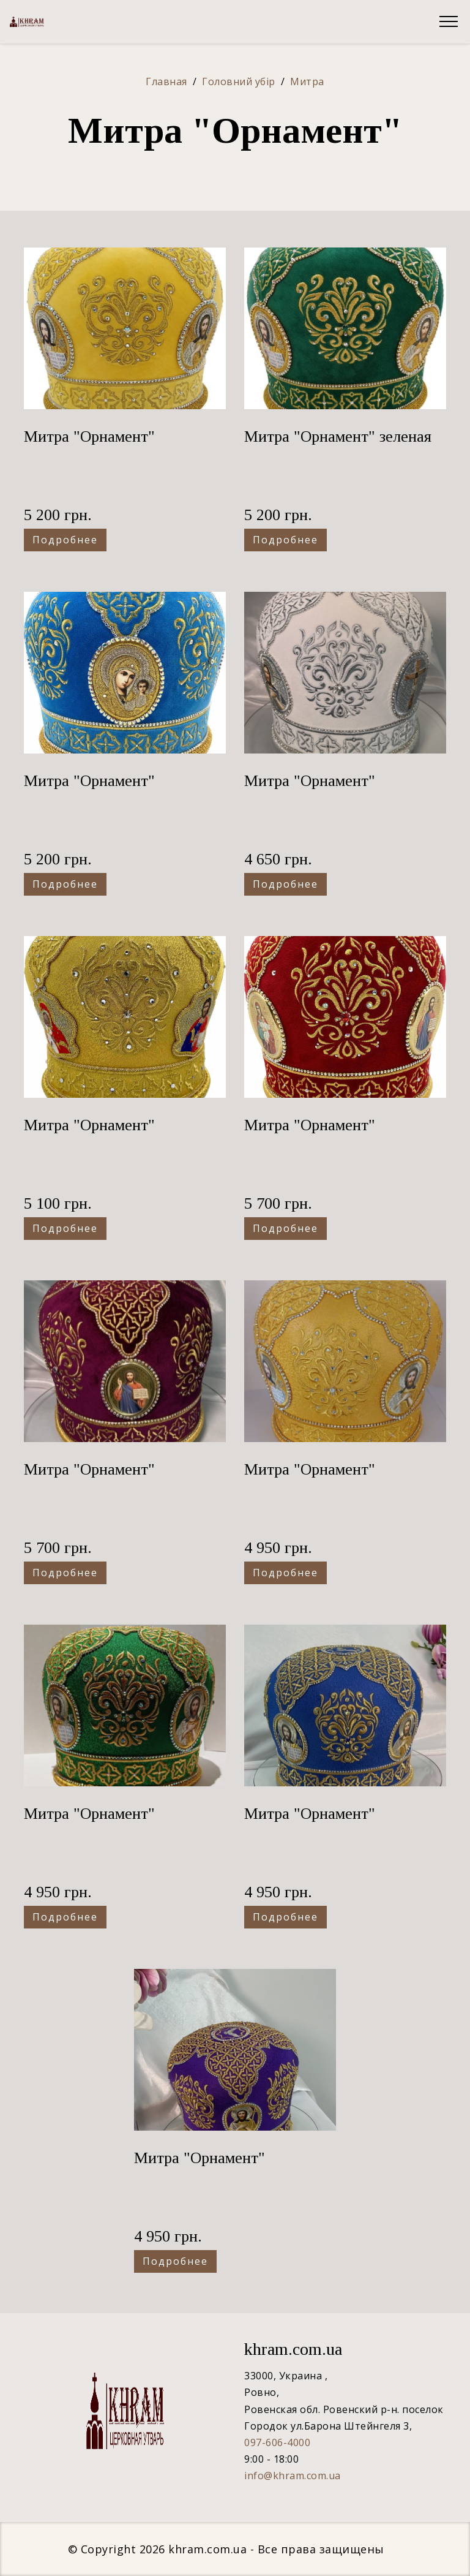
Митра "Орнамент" (89, 436)
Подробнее (65, 539)
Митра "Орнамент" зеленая (337, 436)
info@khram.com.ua (292, 2475)
